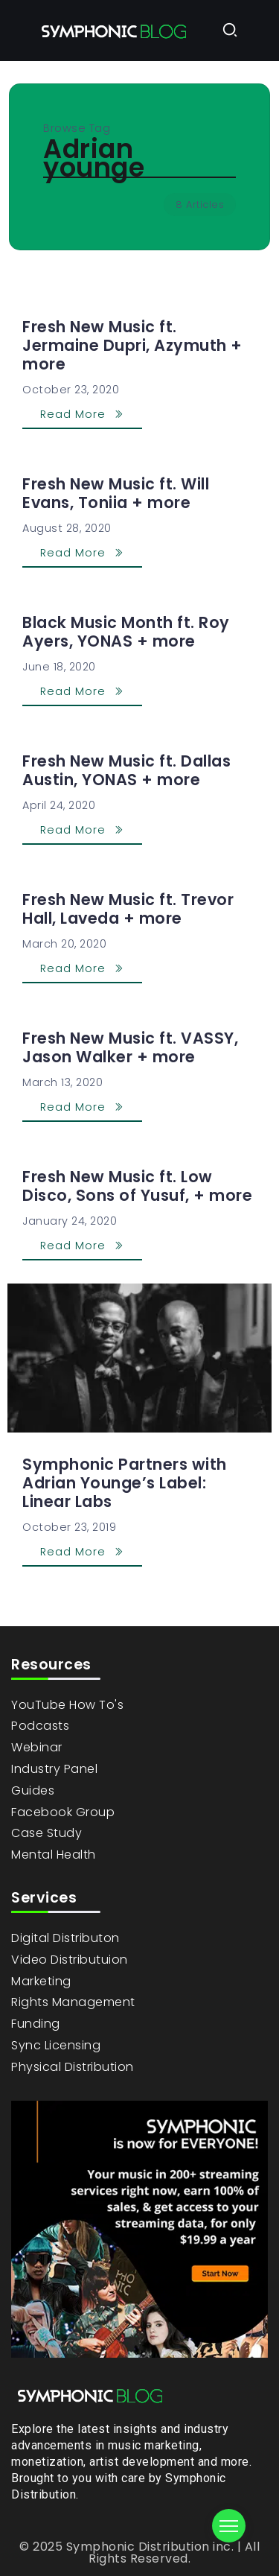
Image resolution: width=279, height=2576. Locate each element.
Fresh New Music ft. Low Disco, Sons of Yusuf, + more (137, 1186)
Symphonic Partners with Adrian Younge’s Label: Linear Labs (124, 1482)
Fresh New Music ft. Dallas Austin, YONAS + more (126, 770)
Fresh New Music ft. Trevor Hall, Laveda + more (128, 909)
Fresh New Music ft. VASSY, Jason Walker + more (130, 1047)
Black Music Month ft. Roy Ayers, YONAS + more (126, 632)
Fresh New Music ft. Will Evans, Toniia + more (115, 493)
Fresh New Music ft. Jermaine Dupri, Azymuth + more (132, 345)
